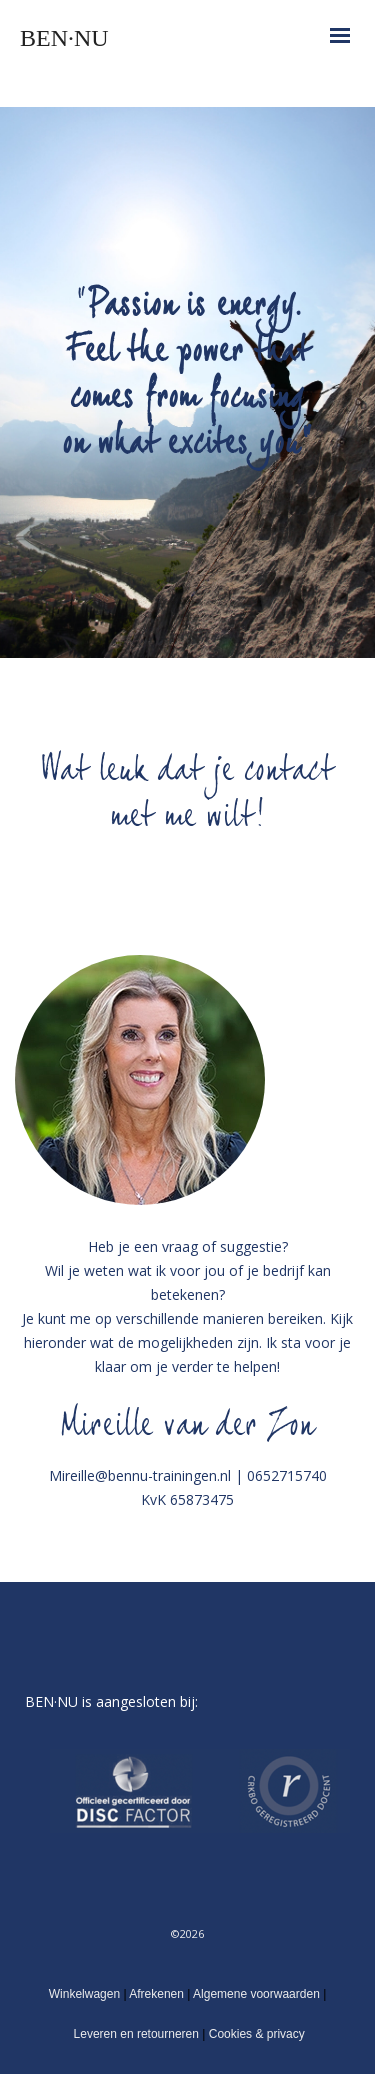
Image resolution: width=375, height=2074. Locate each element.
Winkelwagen (84, 1994)
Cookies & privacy (254, 2034)
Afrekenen (156, 1994)
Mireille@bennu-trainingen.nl (140, 1475)
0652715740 (287, 1475)
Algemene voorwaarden (258, 1994)
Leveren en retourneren (136, 2034)
